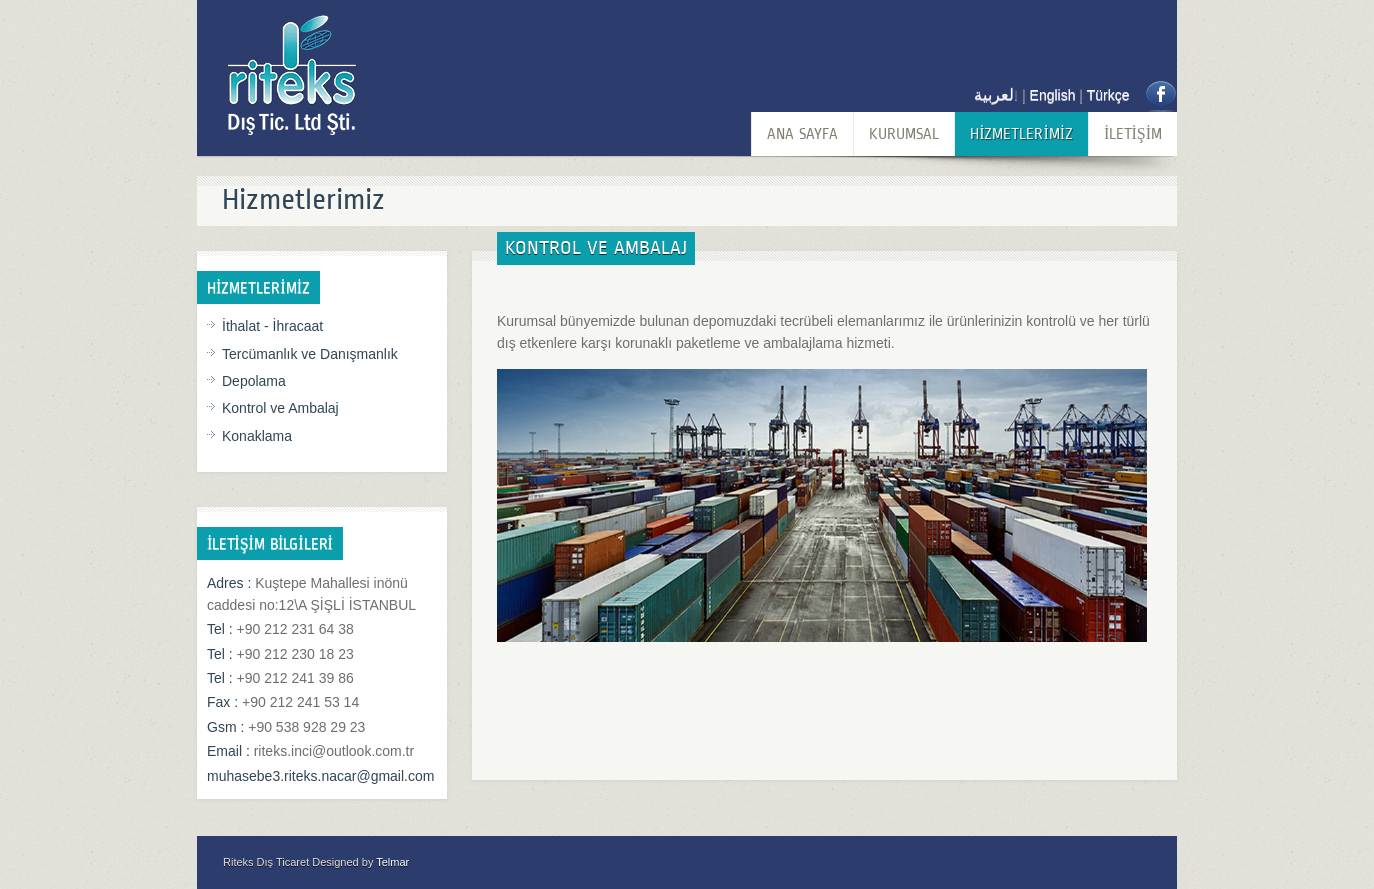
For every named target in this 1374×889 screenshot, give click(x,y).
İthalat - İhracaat (272, 326)
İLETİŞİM (1133, 133)
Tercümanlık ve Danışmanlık (310, 354)
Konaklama (257, 436)
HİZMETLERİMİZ (1021, 133)
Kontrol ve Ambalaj (280, 408)
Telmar (392, 862)
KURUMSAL (904, 133)
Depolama (254, 381)
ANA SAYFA (802, 133)
